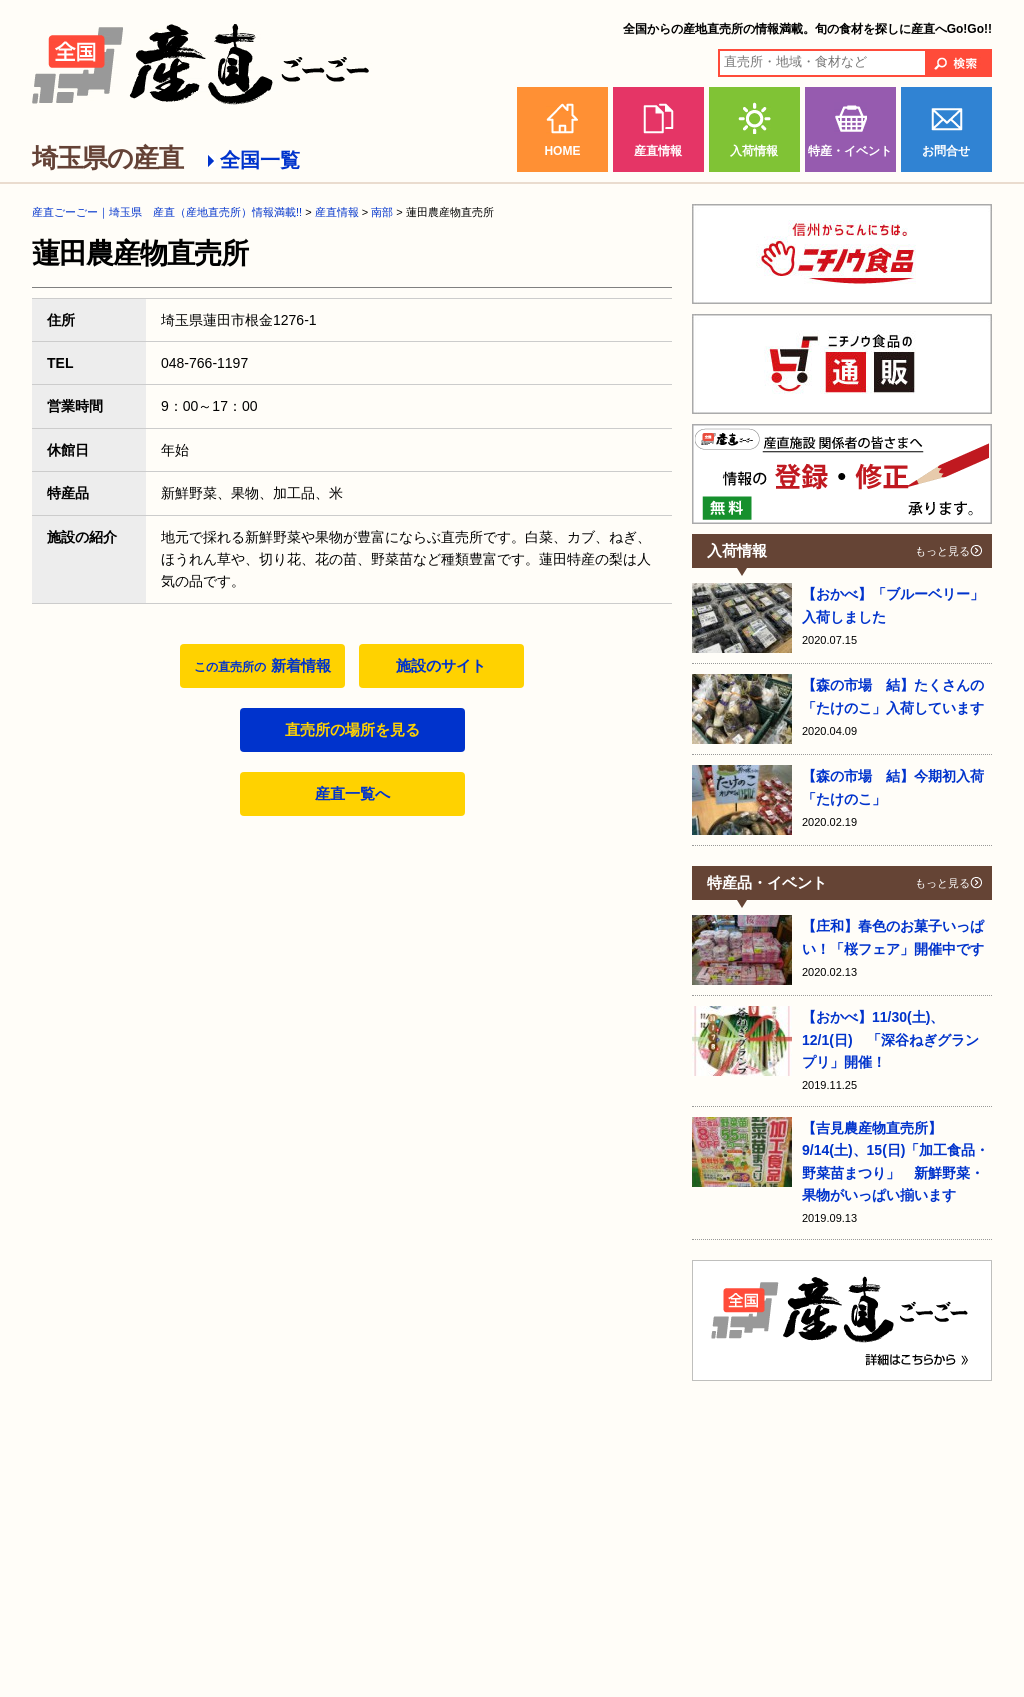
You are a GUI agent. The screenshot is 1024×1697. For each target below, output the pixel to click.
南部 (382, 212)
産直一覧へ (352, 793)
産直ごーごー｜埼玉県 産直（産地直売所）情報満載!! (167, 212)
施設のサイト (441, 665)
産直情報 (658, 151)
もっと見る (942, 551)
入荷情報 (754, 151)
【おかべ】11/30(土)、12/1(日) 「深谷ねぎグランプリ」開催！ (890, 1039)
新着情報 (262, 665)
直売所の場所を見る (352, 729)
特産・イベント (850, 151)
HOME (562, 151)
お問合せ (946, 151)
